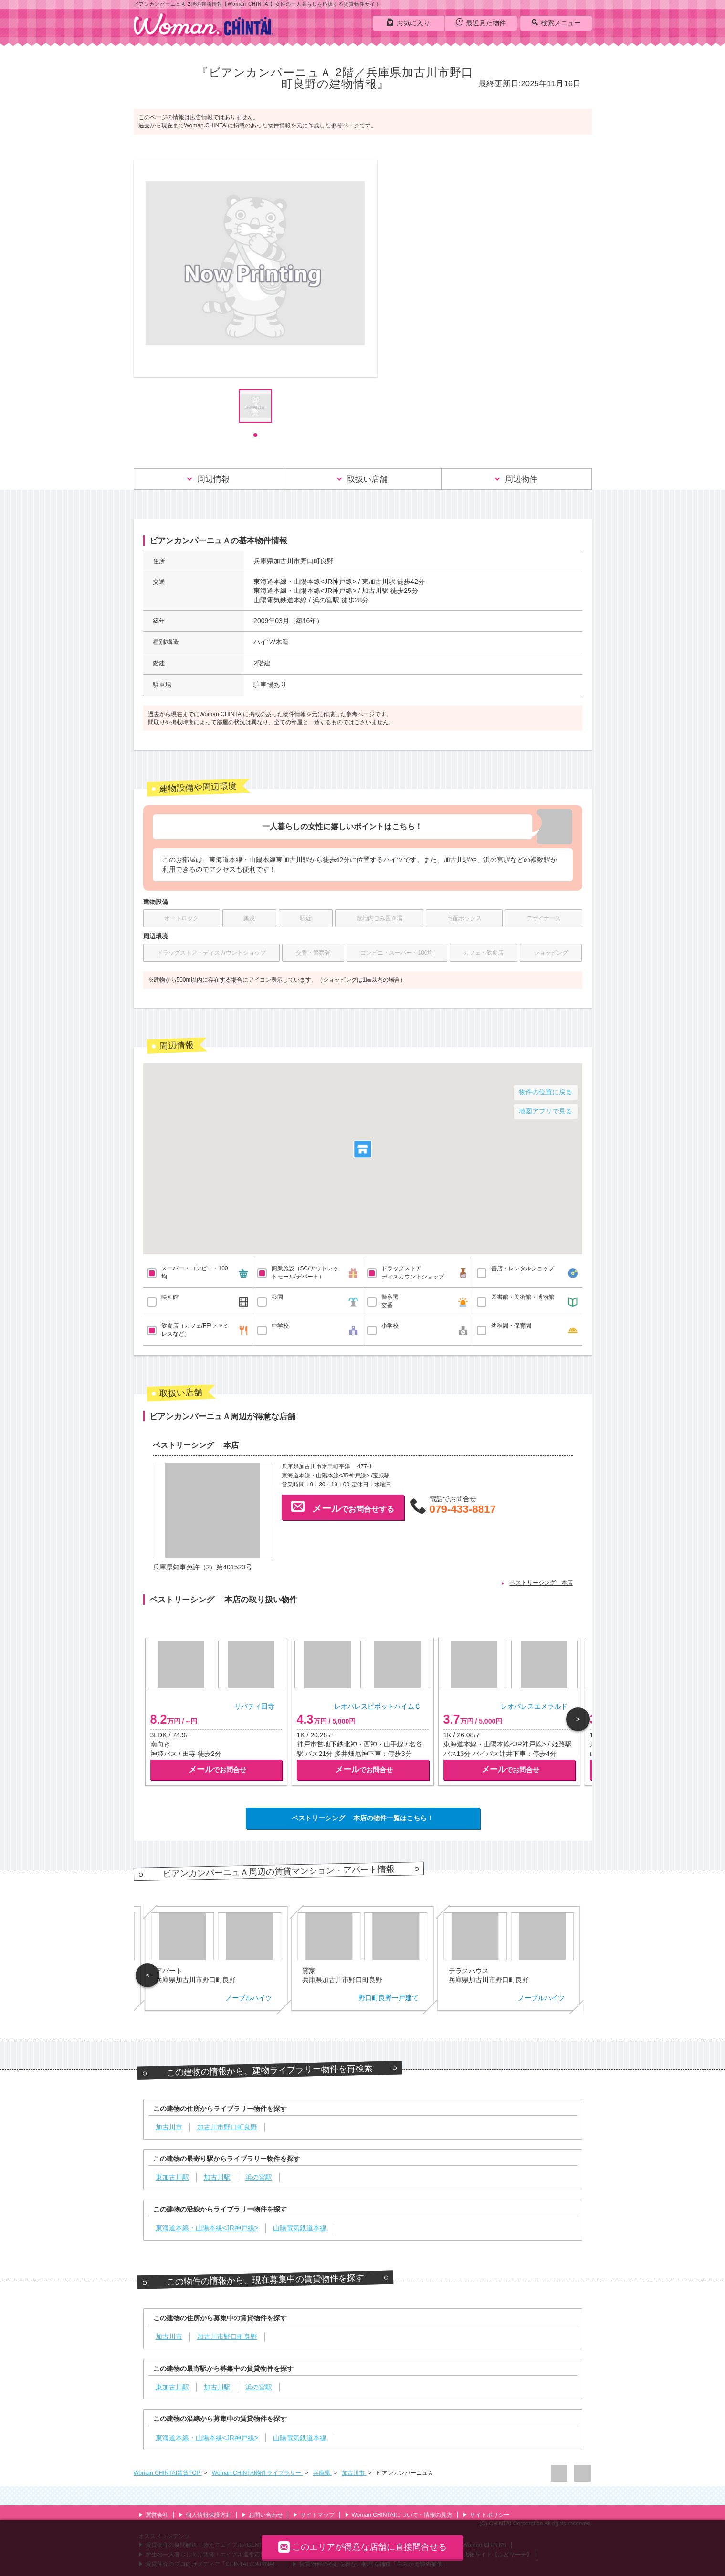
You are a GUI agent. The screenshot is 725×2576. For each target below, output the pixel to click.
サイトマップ (314, 2515)
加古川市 (354, 2473)
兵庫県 (322, 2473)
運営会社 (153, 2515)
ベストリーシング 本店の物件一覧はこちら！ (363, 1818)
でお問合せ (217, 1769)
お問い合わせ (262, 2515)
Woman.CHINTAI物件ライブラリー (257, 2473)
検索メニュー (556, 22)
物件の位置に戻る (545, 1092)
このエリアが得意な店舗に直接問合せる (362, 2547)
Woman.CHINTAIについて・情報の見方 (399, 2515)
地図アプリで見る (545, 1111)
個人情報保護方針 (205, 2515)
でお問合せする (342, 1506)
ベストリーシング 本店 (541, 1582)
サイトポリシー (486, 2515)
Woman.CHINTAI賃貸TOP (168, 2473)
